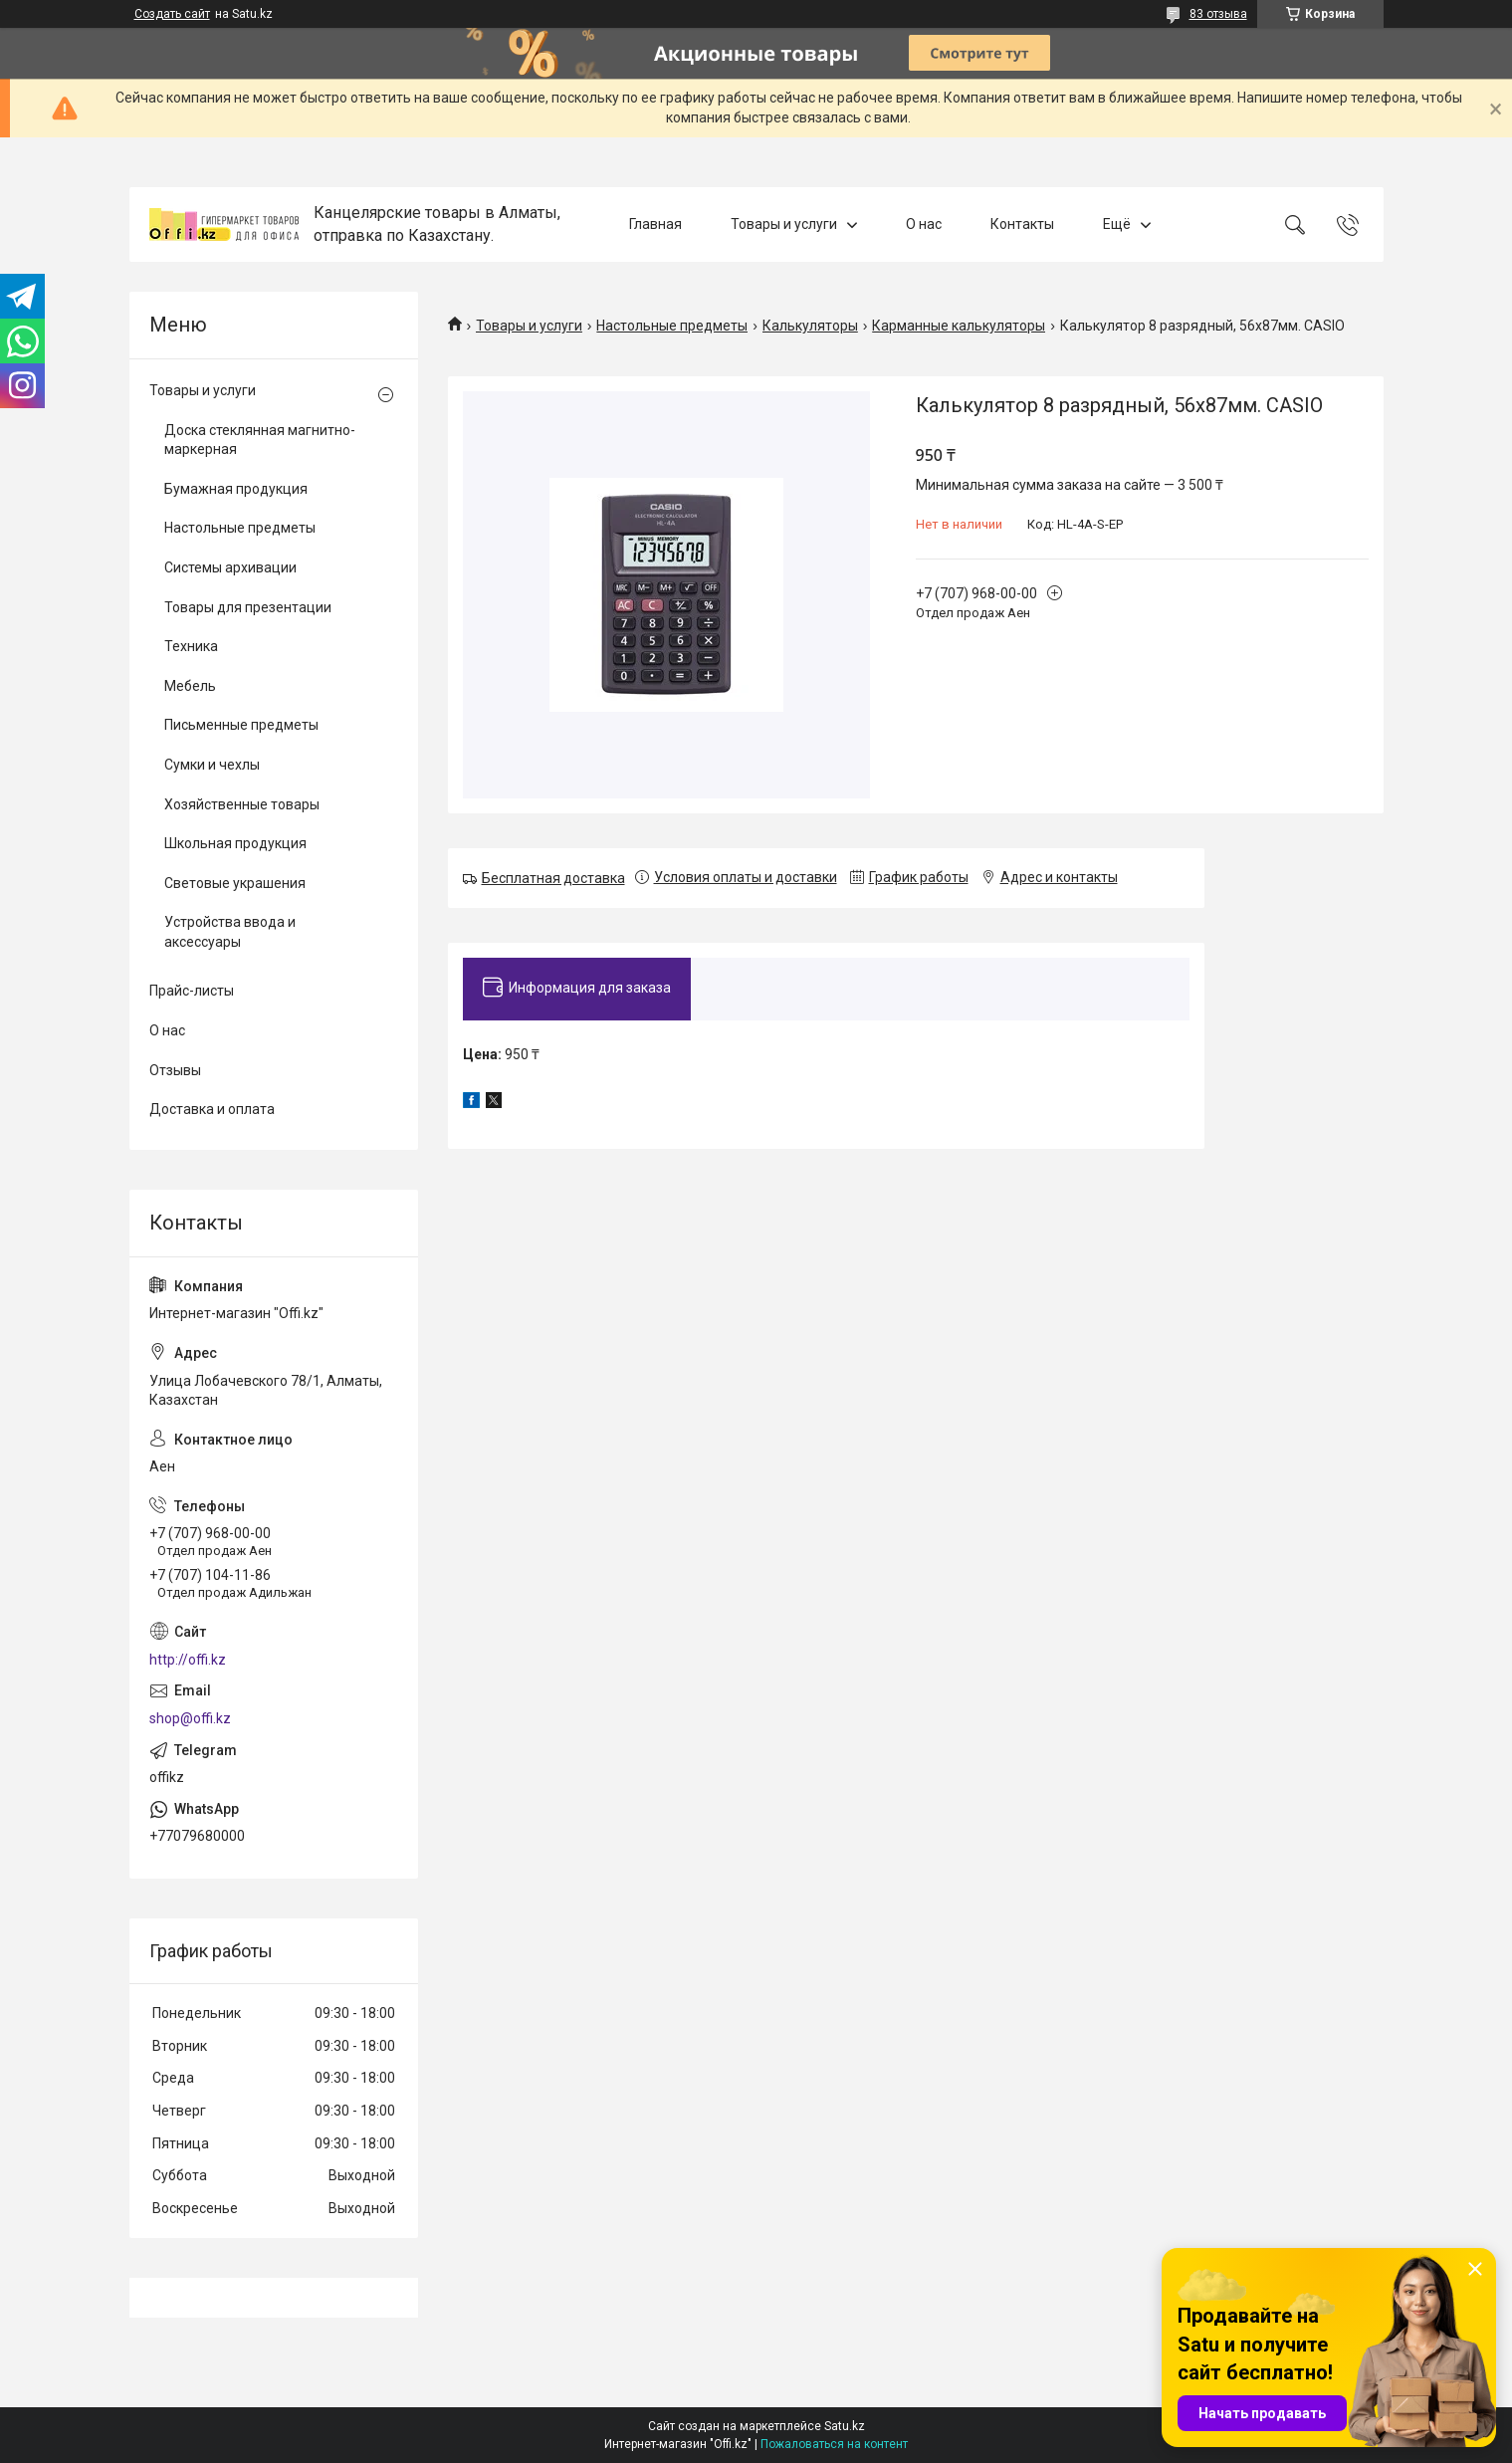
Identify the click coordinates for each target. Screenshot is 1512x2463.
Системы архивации (230, 567)
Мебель (190, 686)
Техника (191, 646)
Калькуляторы (810, 326)
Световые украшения (235, 883)
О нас (924, 224)
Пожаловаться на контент (834, 2444)
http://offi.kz (187, 1660)
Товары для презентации (247, 607)
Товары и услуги (784, 224)
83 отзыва (1218, 14)
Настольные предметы (672, 326)
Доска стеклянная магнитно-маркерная (259, 440)
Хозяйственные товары (242, 804)
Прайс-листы (191, 991)
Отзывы (175, 1070)
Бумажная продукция (236, 489)
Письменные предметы (241, 725)
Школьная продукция (235, 843)
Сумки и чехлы (212, 765)
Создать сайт (172, 14)
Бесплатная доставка (553, 878)
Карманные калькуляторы (958, 326)
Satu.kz (844, 2426)
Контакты (1022, 224)
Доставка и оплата (212, 1109)
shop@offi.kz (190, 1718)
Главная (655, 224)
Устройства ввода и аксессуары (230, 932)
